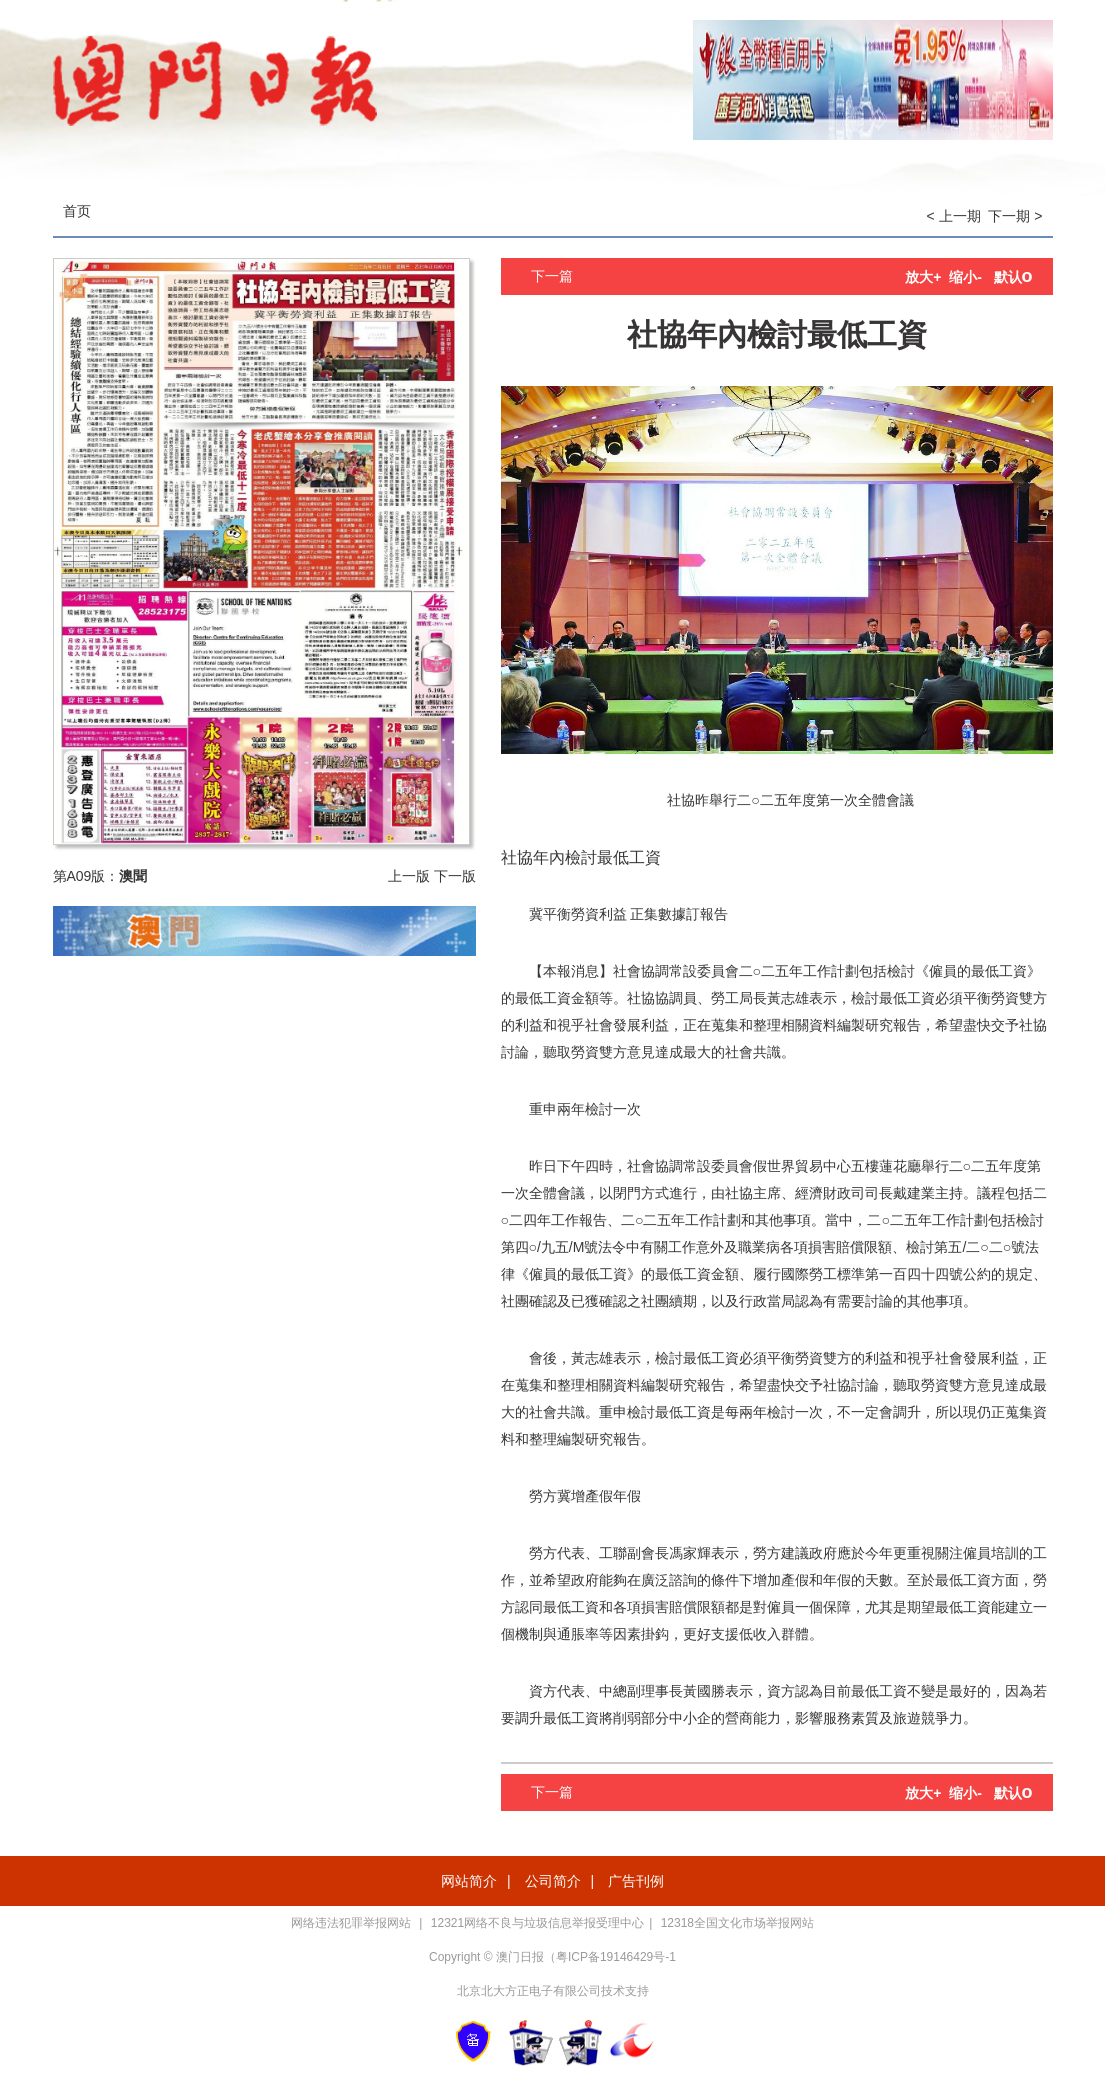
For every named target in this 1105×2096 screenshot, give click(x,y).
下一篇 (552, 276)
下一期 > (1015, 216)
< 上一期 (954, 216)
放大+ (923, 277)
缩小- (965, 277)
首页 (77, 211)
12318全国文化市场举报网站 (737, 1923)
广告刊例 (636, 1881)
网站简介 (469, 1881)
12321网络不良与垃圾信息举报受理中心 (537, 1923)
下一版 (455, 876)
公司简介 (553, 1881)
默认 (1013, 277)
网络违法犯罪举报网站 (352, 1923)
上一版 (409, 876)
